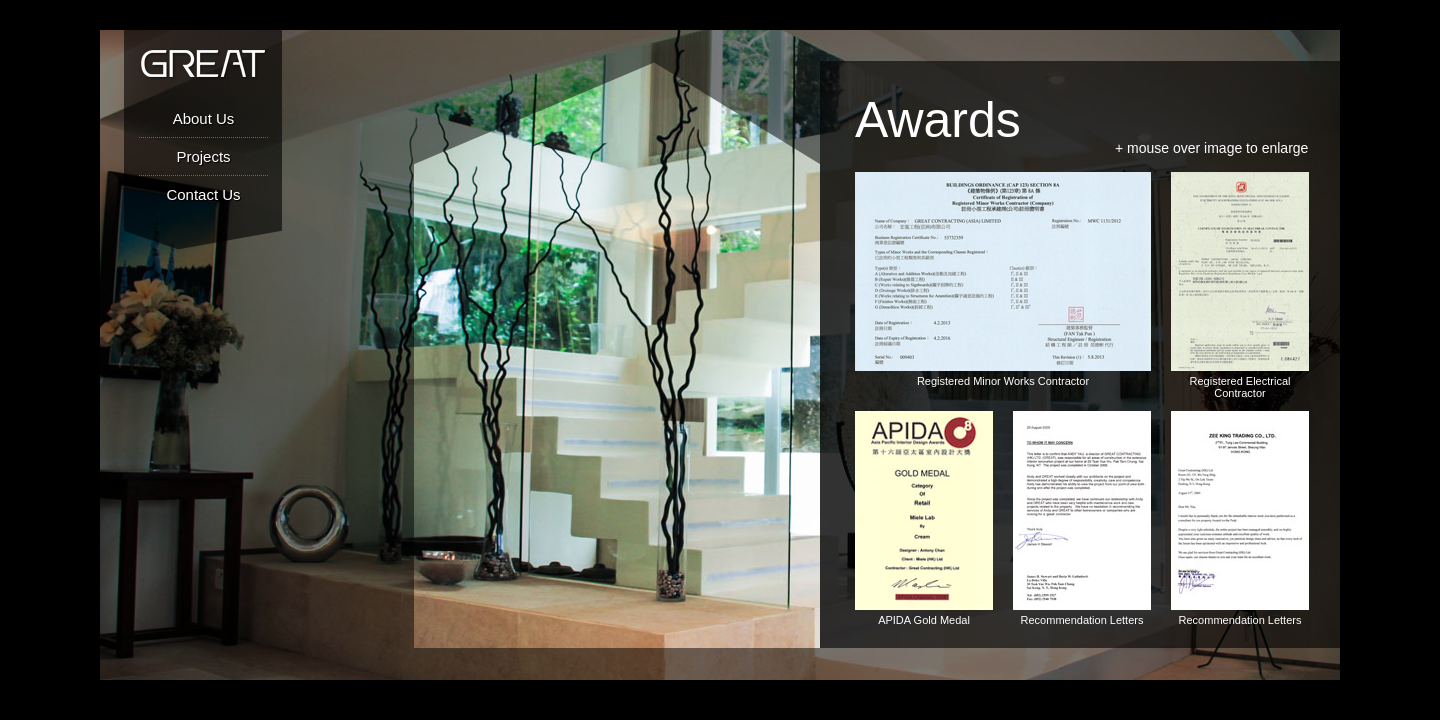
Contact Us (203, 194)
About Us (204, 118)
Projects (203, 156)
